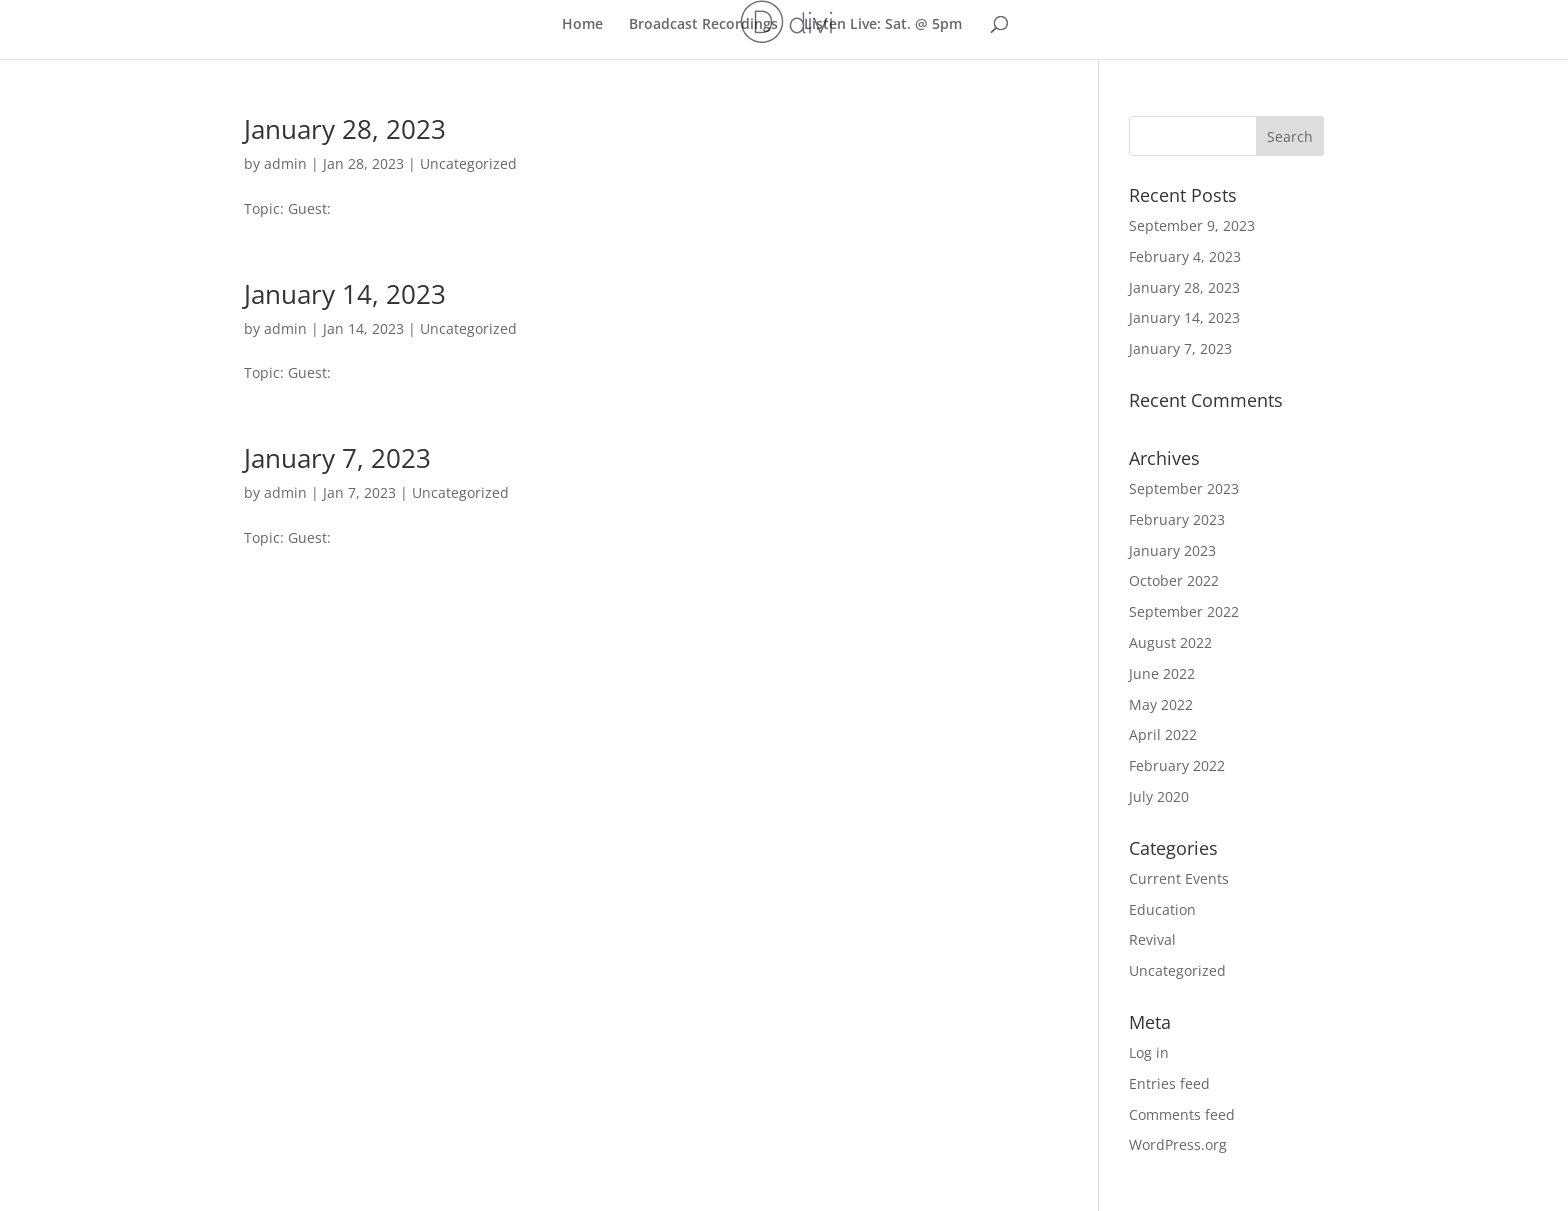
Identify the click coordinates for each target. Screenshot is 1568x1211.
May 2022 (1161, 704)
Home (582, 25)
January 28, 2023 (345, 129)
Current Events (1179, 878)
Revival (1152, 939)
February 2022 (1177, 765)
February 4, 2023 (1185, 256)
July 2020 (1159, 796)
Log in (1149, 1052)
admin (285, 163)
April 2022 (1163, 734)
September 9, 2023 (1192, 225)
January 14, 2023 (345, 294)
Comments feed (1182, 1114)
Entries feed (1169, 1083)
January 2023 (1172, 550)
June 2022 (1162, 673)
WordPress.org (1178, 1144)
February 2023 (1177, 519)
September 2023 (1184, 488)
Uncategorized (468, 163)
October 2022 (1174, 580)
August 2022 (1170, 642)
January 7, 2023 (337, 458)
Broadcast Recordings (703, 25)
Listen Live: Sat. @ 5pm (883, 25)
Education (1162, 909)
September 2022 (1184, 611)
